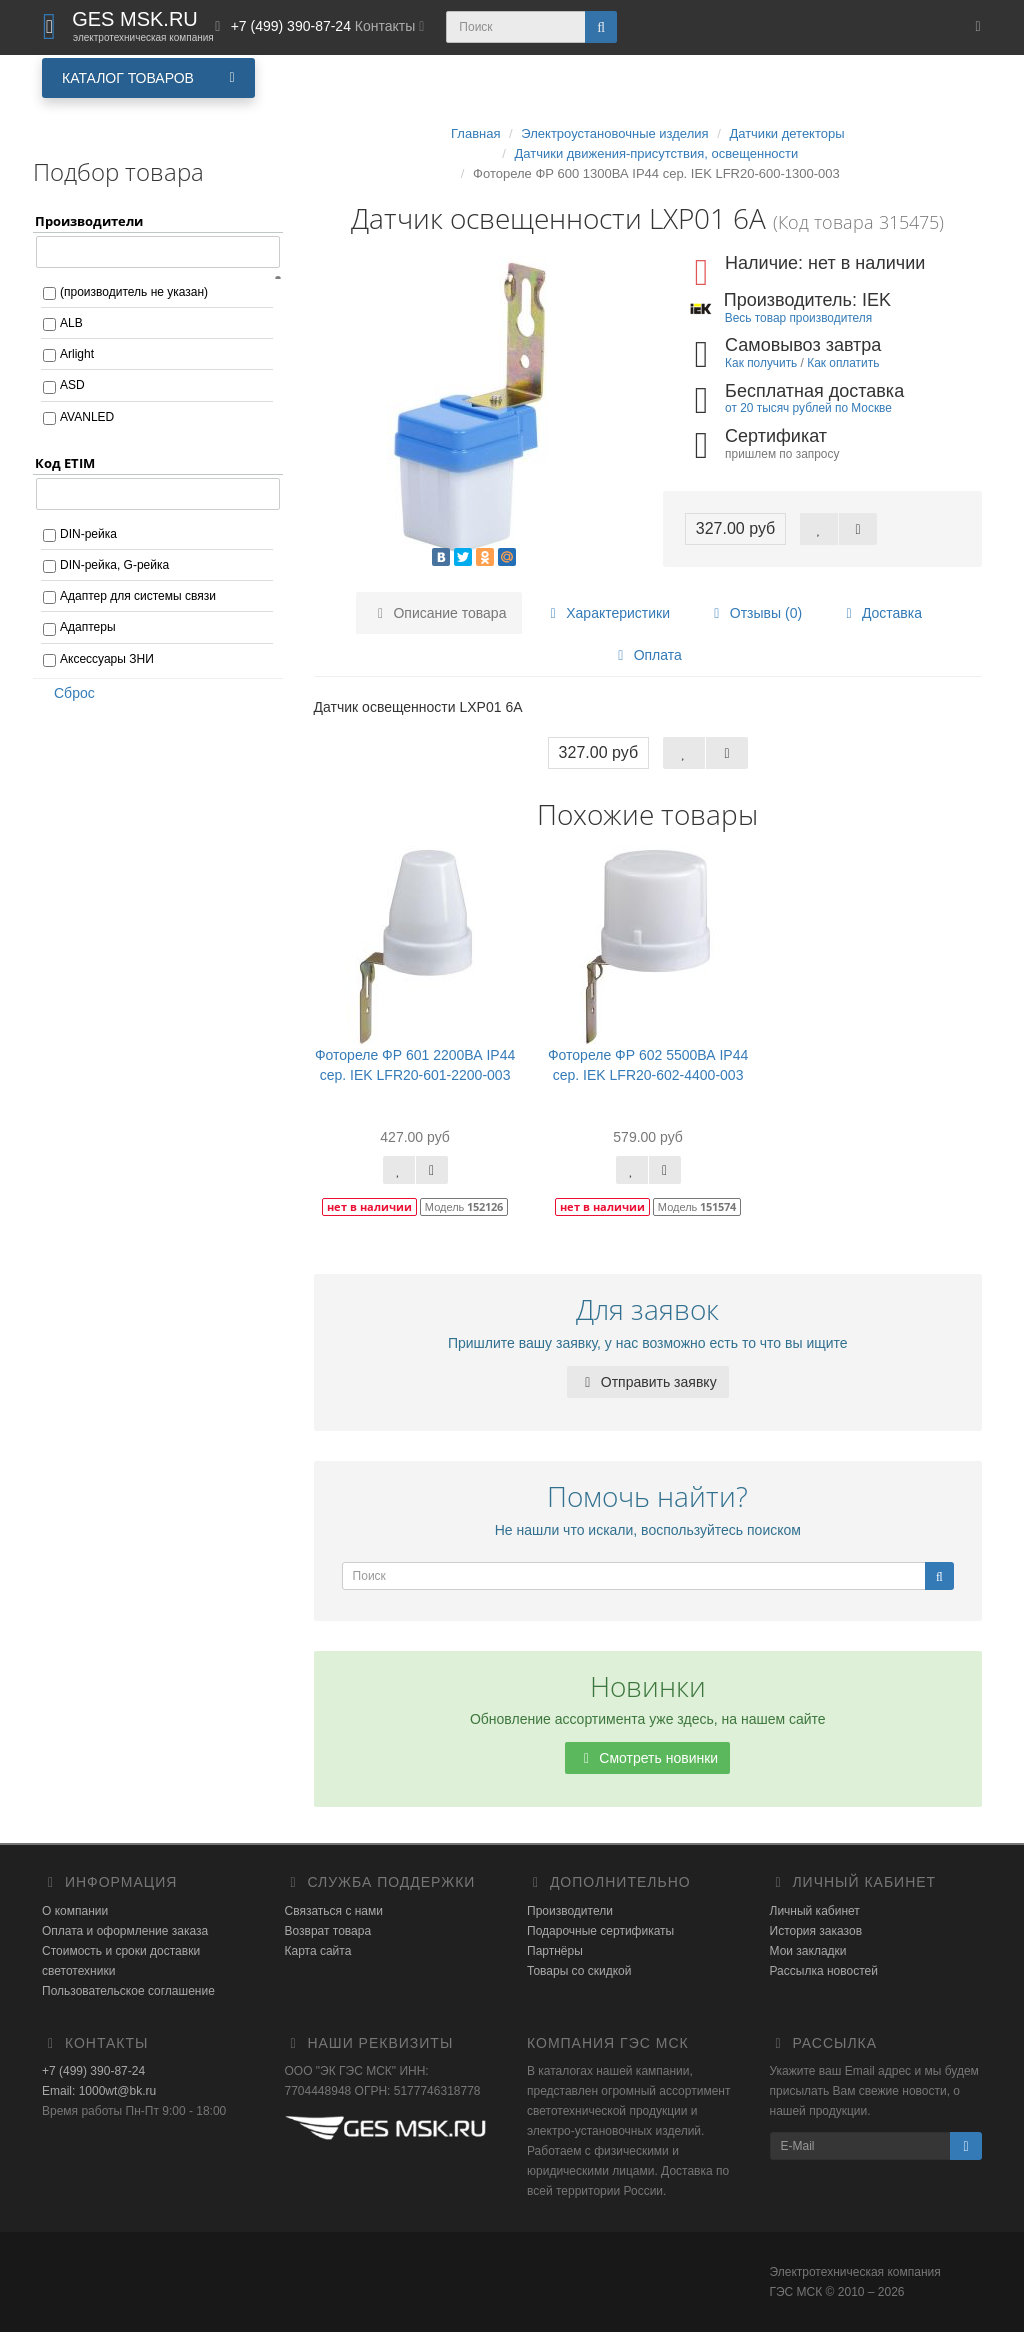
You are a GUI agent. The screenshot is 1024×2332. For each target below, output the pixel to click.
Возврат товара (328, 1931)
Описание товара (439, 613)
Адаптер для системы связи (138, 596)
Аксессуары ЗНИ (107, 659)
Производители (570, 1911)
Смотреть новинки (647, 1758)
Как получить (761, 363)
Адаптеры (88, 627)
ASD (72, 385)
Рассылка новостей (824, 1971)
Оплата (647, 655)
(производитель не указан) (134, 292)
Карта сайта (318, 1951)
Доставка (881, 613)
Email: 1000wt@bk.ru (99, 2091)
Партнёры (555, 1951)
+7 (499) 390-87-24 (93, 2071)
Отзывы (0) (755, 613)
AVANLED (87, 417)
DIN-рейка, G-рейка (114, 565)
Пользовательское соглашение (128, 1991)
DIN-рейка (88, 534)
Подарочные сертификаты (600, 1931)
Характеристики (607, 613)
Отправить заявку (648, 1382)
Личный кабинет (815, 1911)
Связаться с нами (334, 1911)
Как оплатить (843, 363)
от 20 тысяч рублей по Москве (808, 408)
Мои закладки (808, 1951)
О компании (75, 1911)
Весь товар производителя (798, 318)
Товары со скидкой (579, 1971)
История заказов (816, 1931)
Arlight (77, 354)
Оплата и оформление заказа (125, 1931)
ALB (71, 323)
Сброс (68, 693)
